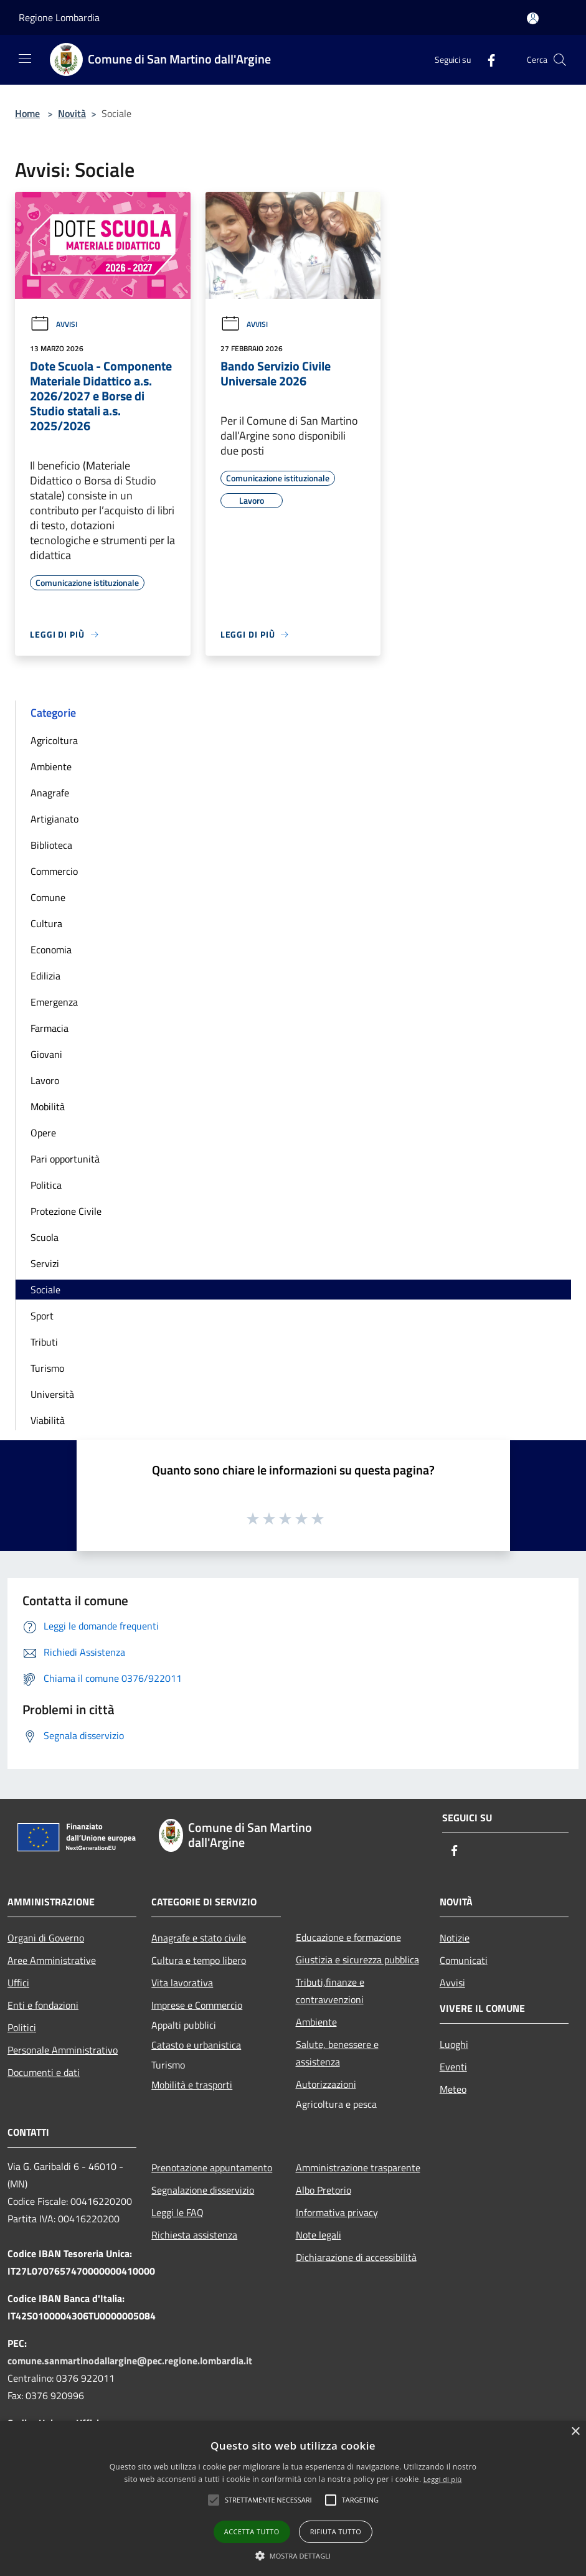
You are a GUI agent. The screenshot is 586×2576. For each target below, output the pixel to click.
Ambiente (51, 766)
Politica (46, 1184)
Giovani (46, 1054)
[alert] (293, 2498)
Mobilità (48, 1106)
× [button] (575, 2432)
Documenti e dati (43, 2072)
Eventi (453, 2066)
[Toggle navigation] (24, 58)
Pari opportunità (65, 1158)
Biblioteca (51, 844)
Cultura (46, 923)
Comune (48, 897)
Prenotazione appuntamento (211, 2167)
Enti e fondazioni (42, 2005)
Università (52, 1394)
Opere (43, 1132)
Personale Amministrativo (62, 2049)
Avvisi (53, 324)
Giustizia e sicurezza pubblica (357, 1959)
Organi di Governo (45, 1937)
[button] (268, 2500)
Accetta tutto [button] (252, 2531)
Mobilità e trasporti (191, 2084)
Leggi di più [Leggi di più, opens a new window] (442, 2479)
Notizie (455, 1937)
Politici (21, 2027)
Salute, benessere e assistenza (337, 2053)
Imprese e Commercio (196, 2005)
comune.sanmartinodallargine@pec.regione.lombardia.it (129, 2360)
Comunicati (464, 1960)
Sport (42, 1315)
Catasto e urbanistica (196, 2044)
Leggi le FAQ (177, 2212)
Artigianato (54, 818)
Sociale (45, 1289)
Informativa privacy (337, 2212)
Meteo (453, 2089)
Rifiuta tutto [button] (335, 2531)
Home (27, 113)
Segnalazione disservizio (202, 2189)
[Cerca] (559, 59)
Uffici (18, 1982)
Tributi (44, 1341)
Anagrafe (50, 792)
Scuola (45, 1237)
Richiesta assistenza (194, 2234)
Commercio (54, 871)
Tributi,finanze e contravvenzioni (330, 1990)
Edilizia (45, 975)
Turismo (47, 1368)
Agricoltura (54, 740)
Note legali (318, 2234)
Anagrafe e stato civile (198, 1937)
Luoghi (454, 2044)
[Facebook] (486, 59)
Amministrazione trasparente (358, 2167)
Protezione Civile (66, 1211)
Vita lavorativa (182, 1982)
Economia (51, 949)
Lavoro (45, 1080)
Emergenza (54, 1001)
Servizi (45, 1263)
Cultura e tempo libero (198, 1960)
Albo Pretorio (323, 2189)
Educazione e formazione (348, 1937)
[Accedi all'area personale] (533, 18)
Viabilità (48, 1420)
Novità (72, 113)
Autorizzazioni (326, 2084)
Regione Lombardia (59, 17)
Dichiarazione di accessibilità (356, 2257)
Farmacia (50, 1028)
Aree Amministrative (51, 1960)
